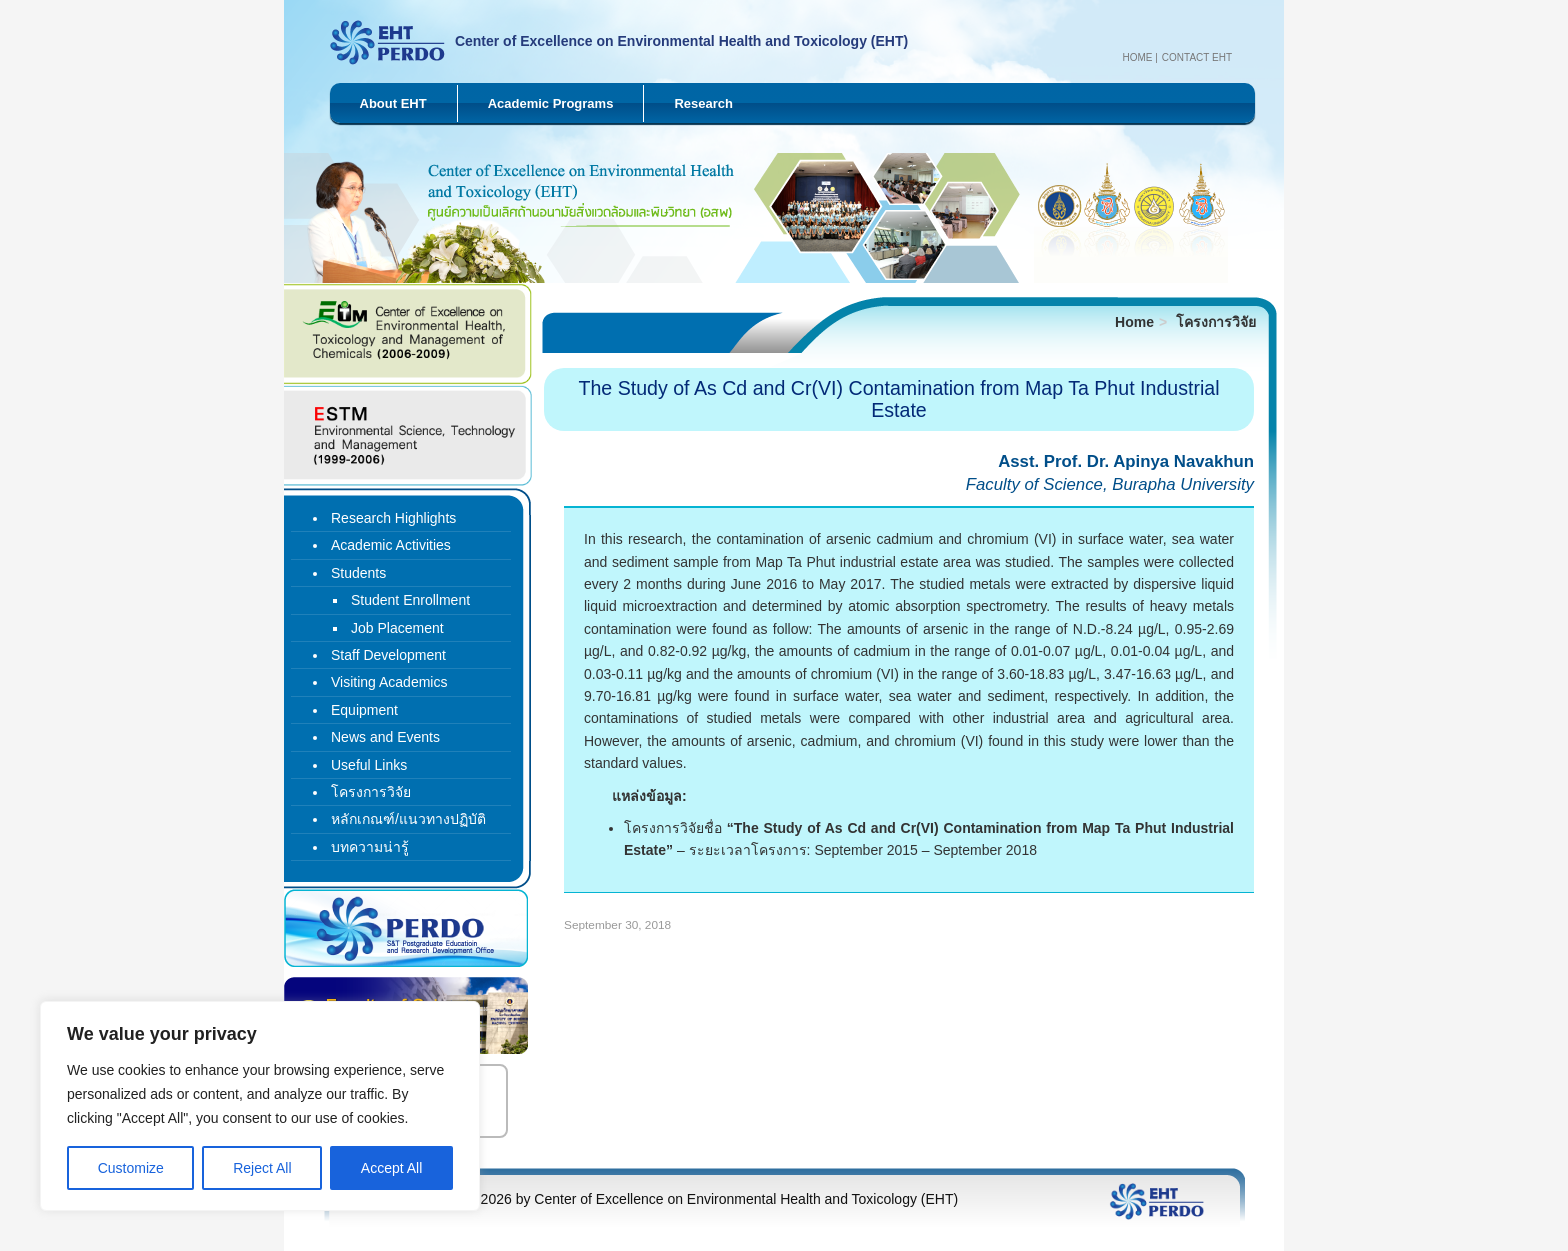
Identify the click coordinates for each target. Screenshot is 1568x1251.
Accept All (391, 1168)
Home (1137, 57)
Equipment (364, 710)
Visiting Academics (389, 682)
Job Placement (397, 628)
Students (358, 573)
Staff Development (388, 655)
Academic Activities (391, 545)
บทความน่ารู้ (370, 847)
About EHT (393, 103)
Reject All (262, 1168)
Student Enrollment (410, 600)
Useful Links (369, 765)
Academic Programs (551, 103)
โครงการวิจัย (1216, 322)
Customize (131, 1168)
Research (703, 103)
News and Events (385, 737)
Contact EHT (1197, 57)
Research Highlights (393, 518)
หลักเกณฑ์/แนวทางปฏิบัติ (408, 819)
